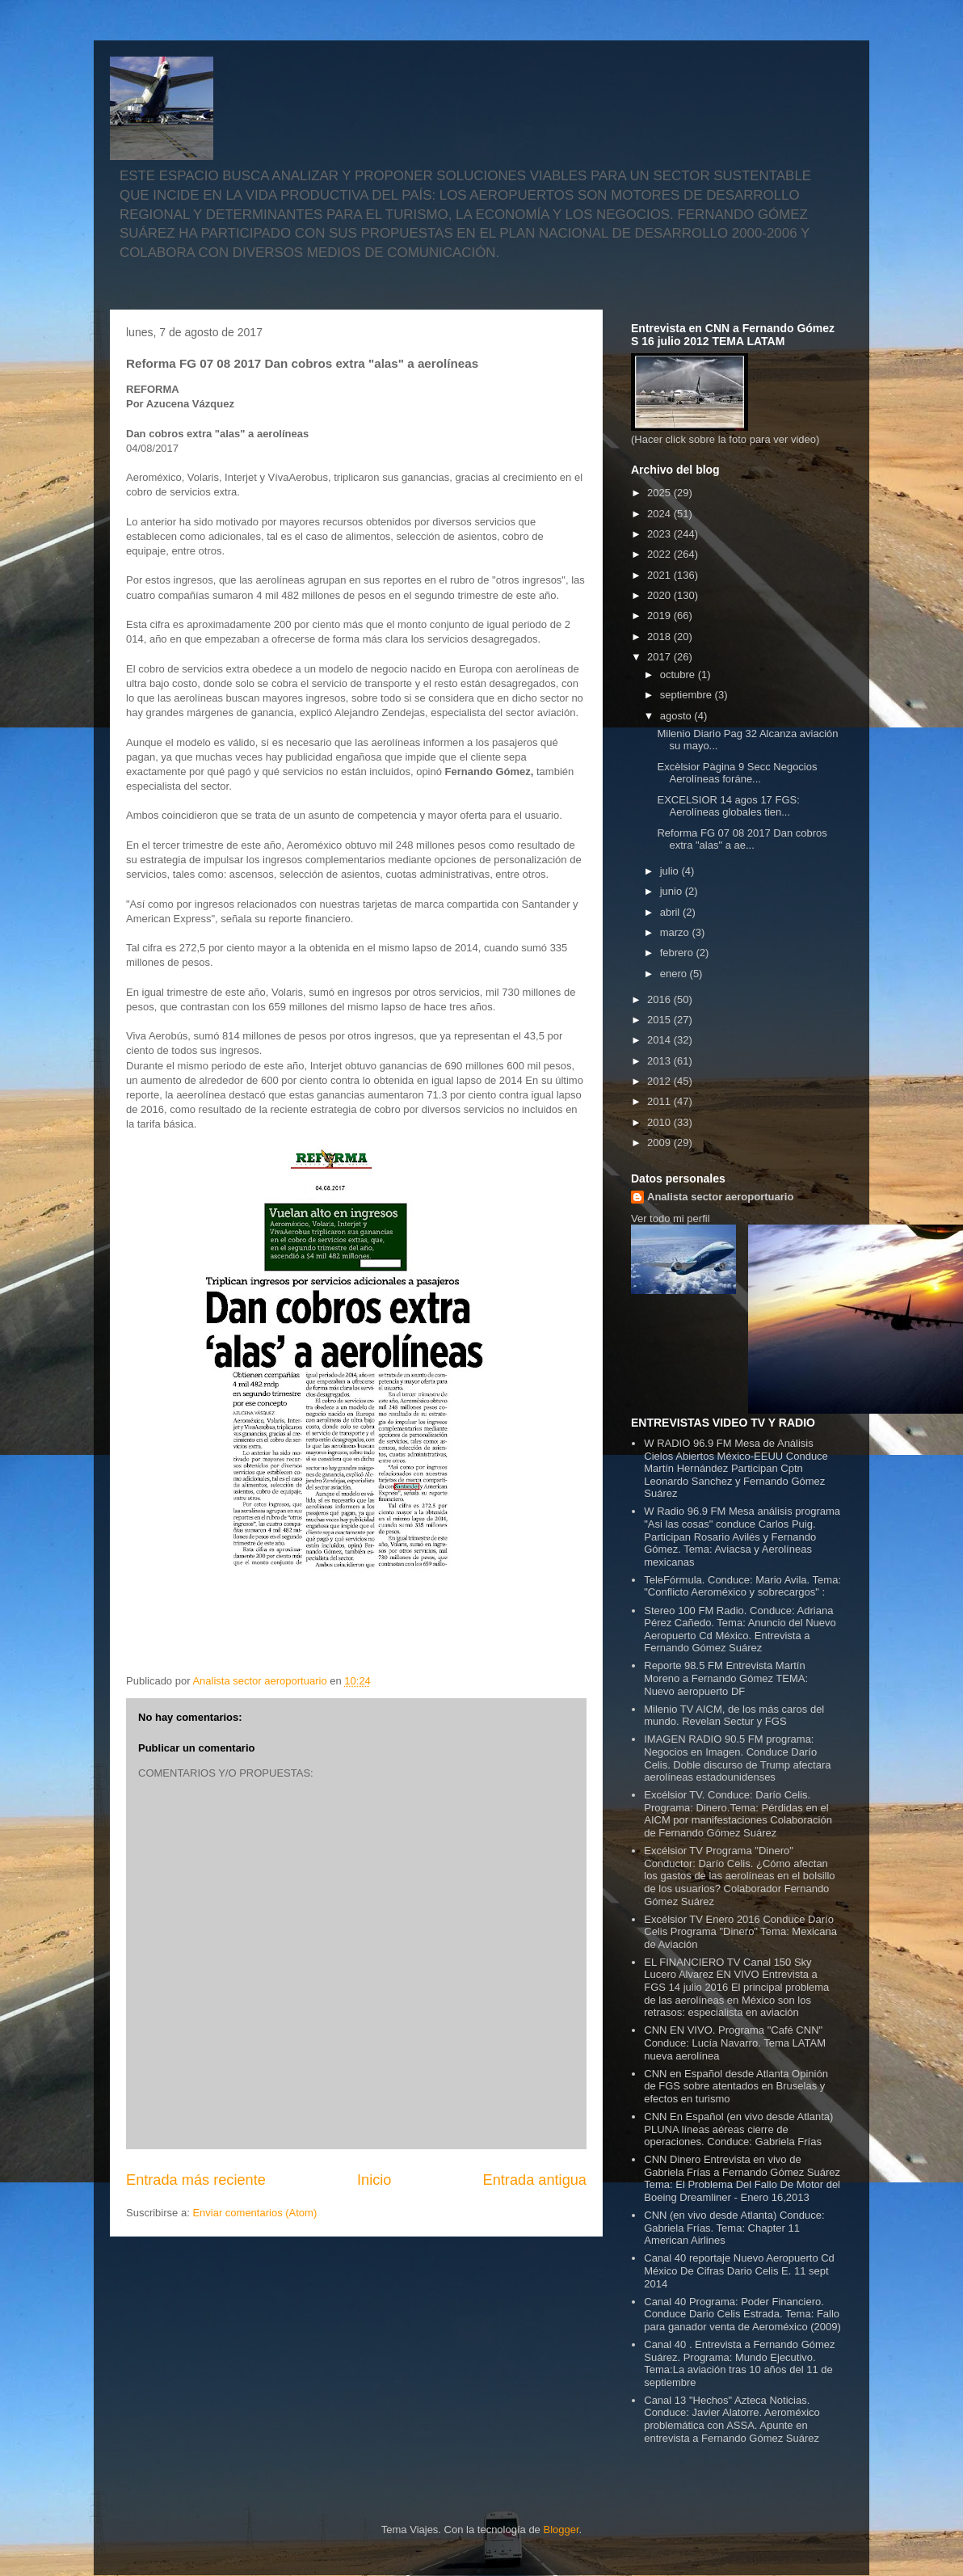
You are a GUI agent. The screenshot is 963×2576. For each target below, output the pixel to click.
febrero (678, 953)
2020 (660, 595)
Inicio (374, 2180)
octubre (679, 674)
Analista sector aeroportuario (720, 1197)
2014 (660, 1040)
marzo (676, 932)
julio (671, 871)
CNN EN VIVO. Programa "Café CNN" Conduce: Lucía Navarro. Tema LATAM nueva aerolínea (735, 2042)
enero (675, 974)
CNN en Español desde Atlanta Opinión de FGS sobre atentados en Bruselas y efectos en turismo (736, 2086)
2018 (660, 636)
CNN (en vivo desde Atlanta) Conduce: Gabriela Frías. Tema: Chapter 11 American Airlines (734, 2227)
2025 (660, 493)
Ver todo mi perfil (670, 1218)
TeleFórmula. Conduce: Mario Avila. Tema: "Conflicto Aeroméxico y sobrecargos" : (742, 1586)
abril (671, 912)
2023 (660, 534)
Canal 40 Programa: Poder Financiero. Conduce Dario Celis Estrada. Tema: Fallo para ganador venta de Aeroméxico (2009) (742, 2314)
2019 (660, 615)
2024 (660, 514)
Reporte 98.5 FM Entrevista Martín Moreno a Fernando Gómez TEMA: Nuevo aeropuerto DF (726, 1678)
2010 (660, 1122)
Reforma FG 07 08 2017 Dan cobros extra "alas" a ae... (741, 839)
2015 (660, 1020)
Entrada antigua (535, 2180)
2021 (660, 575)
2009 (660, 1142)
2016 (660, 999)
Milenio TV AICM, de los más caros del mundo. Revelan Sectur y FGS (734, 1715)
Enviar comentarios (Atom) (254, 2213)
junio (672, 891)
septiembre (687, 695)
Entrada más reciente (196, 2180)
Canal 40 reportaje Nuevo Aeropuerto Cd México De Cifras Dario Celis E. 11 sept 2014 (739, 2270)
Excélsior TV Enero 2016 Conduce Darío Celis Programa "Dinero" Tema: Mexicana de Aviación (740, 1931)
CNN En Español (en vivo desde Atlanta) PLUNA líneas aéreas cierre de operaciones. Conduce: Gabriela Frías (738, 2129)
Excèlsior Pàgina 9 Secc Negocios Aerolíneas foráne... (737, 773)
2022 (660, 554)
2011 (660, 1101)
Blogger (560, 2529)
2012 (660, 1081)
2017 (660, 657)
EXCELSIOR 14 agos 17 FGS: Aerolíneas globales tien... (728, 806)
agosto (677, 716)
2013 (660, 1061)
